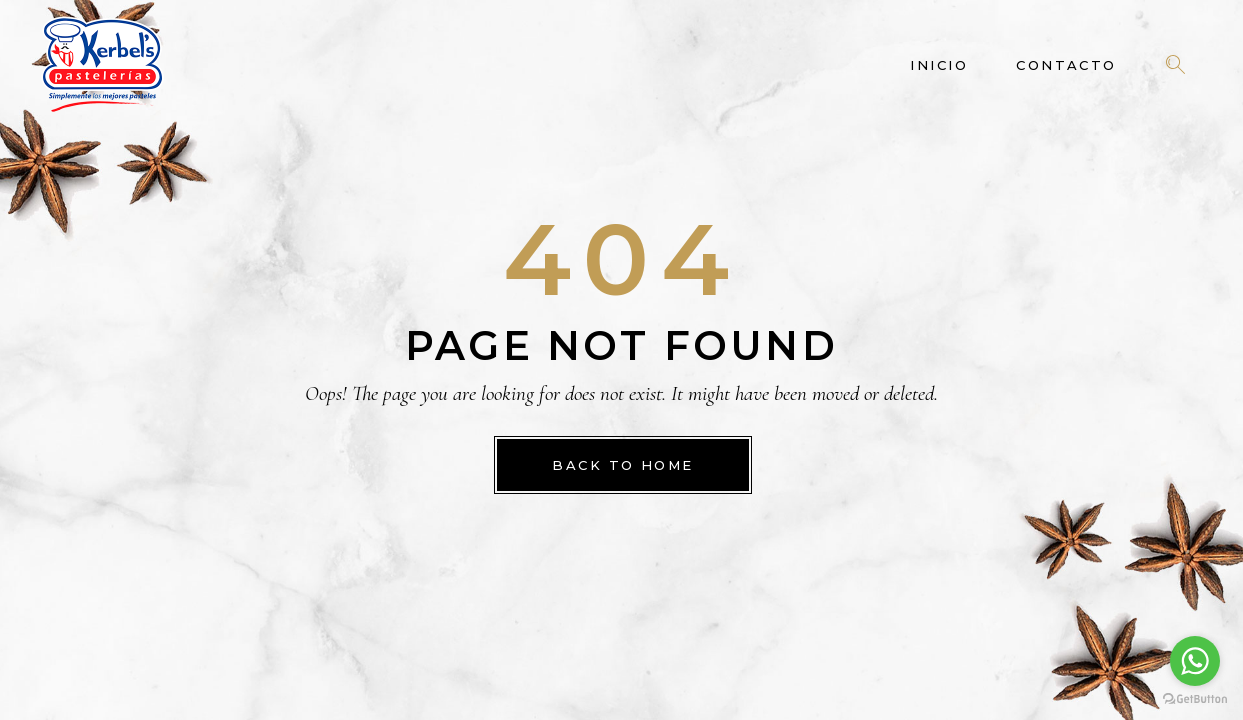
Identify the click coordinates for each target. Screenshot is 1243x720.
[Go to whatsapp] (1195, 661)
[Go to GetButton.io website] (1195, 699)
